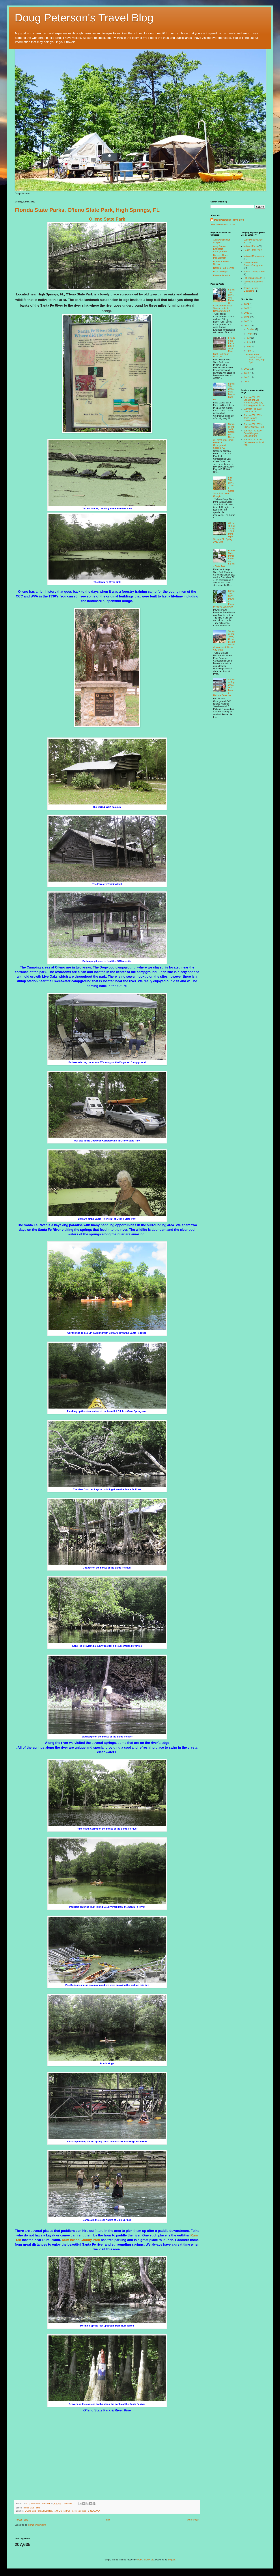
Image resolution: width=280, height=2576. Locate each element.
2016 (247, 377)
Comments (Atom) (37, 2525)
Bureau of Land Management (220, 256)
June (249, 342)
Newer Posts (22, 2520)
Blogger (171, 2559)
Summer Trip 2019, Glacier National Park (254, 425)
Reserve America (221, 275)
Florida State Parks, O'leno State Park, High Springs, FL (87, 210)
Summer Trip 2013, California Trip (253, 410)
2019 (247, 325)
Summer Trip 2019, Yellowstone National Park (254, 442)
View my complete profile (222, 224)
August (250, 333)
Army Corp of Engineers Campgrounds (220, 249)
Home (108, 2520)
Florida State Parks (31, 2508)
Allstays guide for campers (221, 241)
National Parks (251, 246)
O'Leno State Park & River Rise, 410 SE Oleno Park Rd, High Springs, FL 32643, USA (62, 2511)
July (249, 338)
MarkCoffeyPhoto (145, 2559)
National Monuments (254, 256)
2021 (247, 317)
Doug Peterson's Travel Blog (84, 18)
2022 (247, 313)
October (251, 329)
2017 (247, 373)
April (249, 350)
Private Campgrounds (254, 271)
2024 (247, 304)
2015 (247, 381)
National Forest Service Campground (254, 264)
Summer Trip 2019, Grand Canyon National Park (253, 433)
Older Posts (193, 2520)
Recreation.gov (220, 271)
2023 (247, 308)
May (249, 346)
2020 (247, 321)
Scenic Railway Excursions (251, 289)
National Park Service (223, 268)
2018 (247, 369)
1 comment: (69, 2503)
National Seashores (253, 281)
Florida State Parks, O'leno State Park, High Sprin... (255, 358)
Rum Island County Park (81, 2240)
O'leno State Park (107, 219)
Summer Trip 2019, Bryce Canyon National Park (253, 418)
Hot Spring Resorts (253, 278)
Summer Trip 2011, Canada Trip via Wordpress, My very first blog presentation (254, 401)
